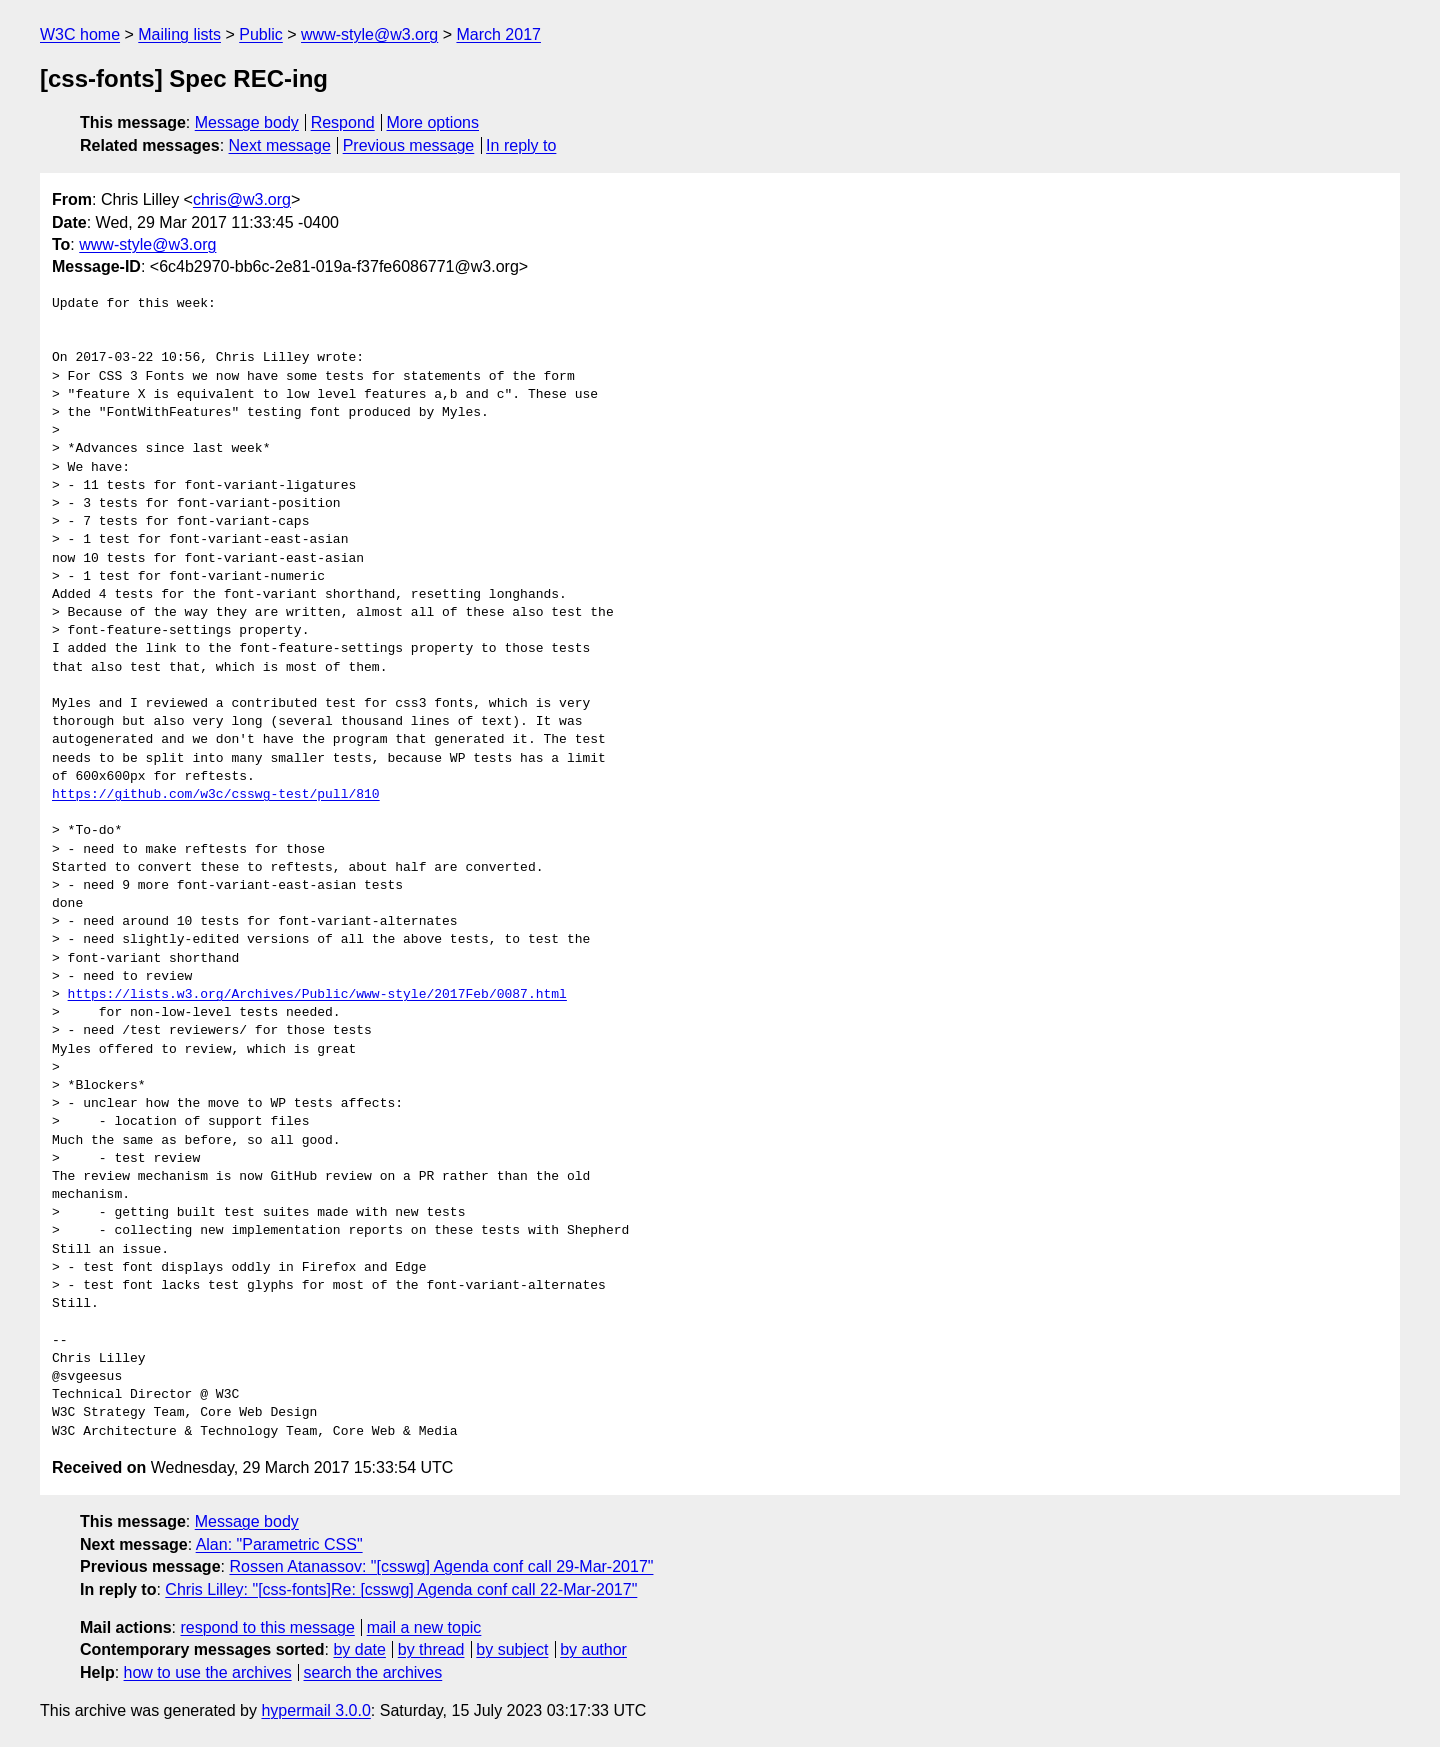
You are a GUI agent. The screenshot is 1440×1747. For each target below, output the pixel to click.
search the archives (373, 1672)
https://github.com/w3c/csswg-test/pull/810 (216, 795)
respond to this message (267, 1627)
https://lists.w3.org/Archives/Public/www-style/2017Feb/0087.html (317, 995)
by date (359, 1649)
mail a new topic (424, 1627)
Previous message (409, 145)
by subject (512, 1649)
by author (593, 1649)
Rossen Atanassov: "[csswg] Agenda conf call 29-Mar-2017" (441, 1566)
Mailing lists (179, 34)
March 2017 (498, 34)
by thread (431, 1649)
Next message (280, 145)
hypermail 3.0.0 (315, 1710)
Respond (343, 122)
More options (433, 122)
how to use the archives (208, 1672)
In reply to (521, 145)
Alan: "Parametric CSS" (279, 1544)
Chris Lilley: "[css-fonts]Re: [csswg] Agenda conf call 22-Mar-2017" (401, 1589)
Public (261, 34)
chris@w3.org (242, 199)
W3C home (80, 34)
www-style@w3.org (369, 34)
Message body (247, 122)
